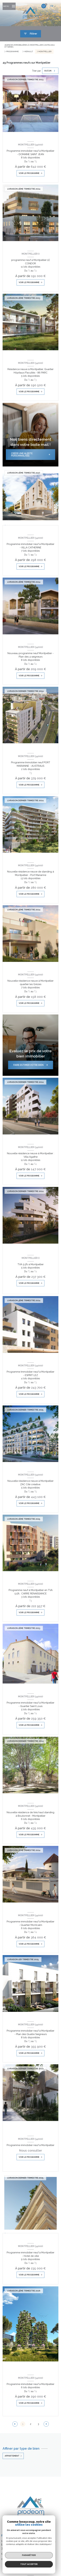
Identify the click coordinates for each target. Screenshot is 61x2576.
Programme (12, 51)
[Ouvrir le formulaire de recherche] (30, 33)
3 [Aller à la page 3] (38, 2424)
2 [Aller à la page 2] (30, 2424)
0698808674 (9, 2553)
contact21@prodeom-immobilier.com (23, 2558)
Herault (28, 51)
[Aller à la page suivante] (46, 2424)
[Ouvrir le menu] (9, 6)
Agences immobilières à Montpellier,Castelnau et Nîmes (30, 46)
